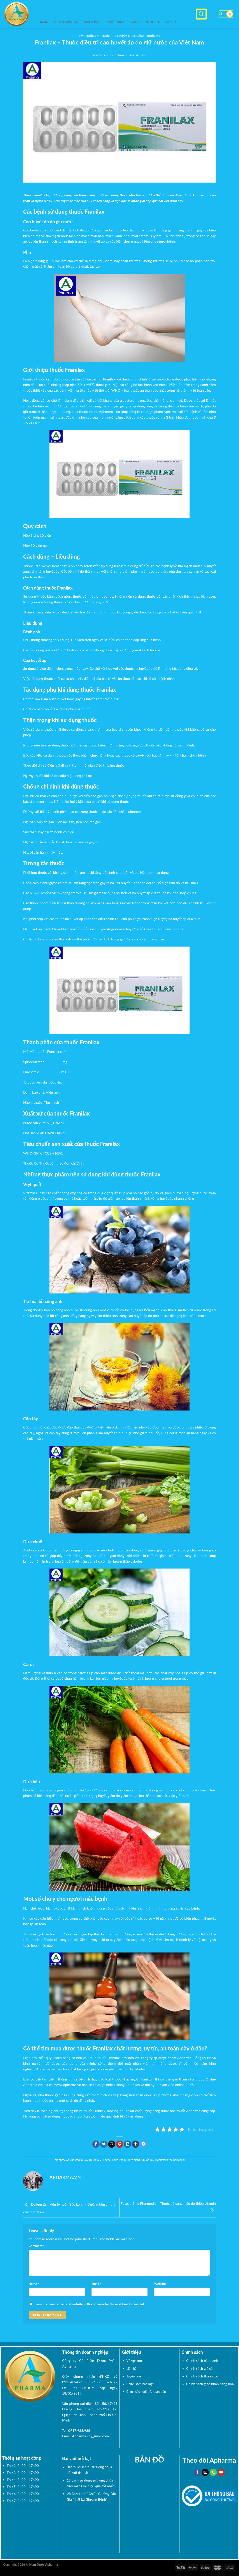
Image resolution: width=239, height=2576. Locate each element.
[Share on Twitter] (103, 2144)
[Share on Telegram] (143, 2144)
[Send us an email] (205, 2472)
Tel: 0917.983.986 (76, 2430)
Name (34, 2284)
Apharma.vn (137, 55)
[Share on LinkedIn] (127, 2144)
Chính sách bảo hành (202, 2360)
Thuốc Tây (148, 2160)
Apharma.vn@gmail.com (90, 2436)
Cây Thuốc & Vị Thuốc (97, 2160)
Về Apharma (135, 2361)
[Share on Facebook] (96, 2144)
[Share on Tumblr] (135, 2144)
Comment (36, 2246)
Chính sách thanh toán (203, 2376)
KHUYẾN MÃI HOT (66, 21)
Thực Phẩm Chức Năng (126, 2160)
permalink (179, 2160)
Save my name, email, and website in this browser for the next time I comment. (90, 2304)
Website (160, 2284)
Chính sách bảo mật (140, 2384)
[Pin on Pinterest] (119, 2144)
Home (43, 21)
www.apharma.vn (67, 2084)
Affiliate (153, 21)
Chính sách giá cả (199, 2368)
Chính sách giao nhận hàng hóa (210, 2384)
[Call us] (213, 2472)
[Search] (201, 14)
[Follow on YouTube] (221, 2472)
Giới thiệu (116, 21)
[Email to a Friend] (111, 2144)
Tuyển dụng (134, 2376)
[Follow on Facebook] (197, 2472)
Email (96, 2284)
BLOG (135, 22)
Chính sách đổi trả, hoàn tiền (146, 2391)
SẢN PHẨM (93, 22)
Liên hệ (170, 21)
